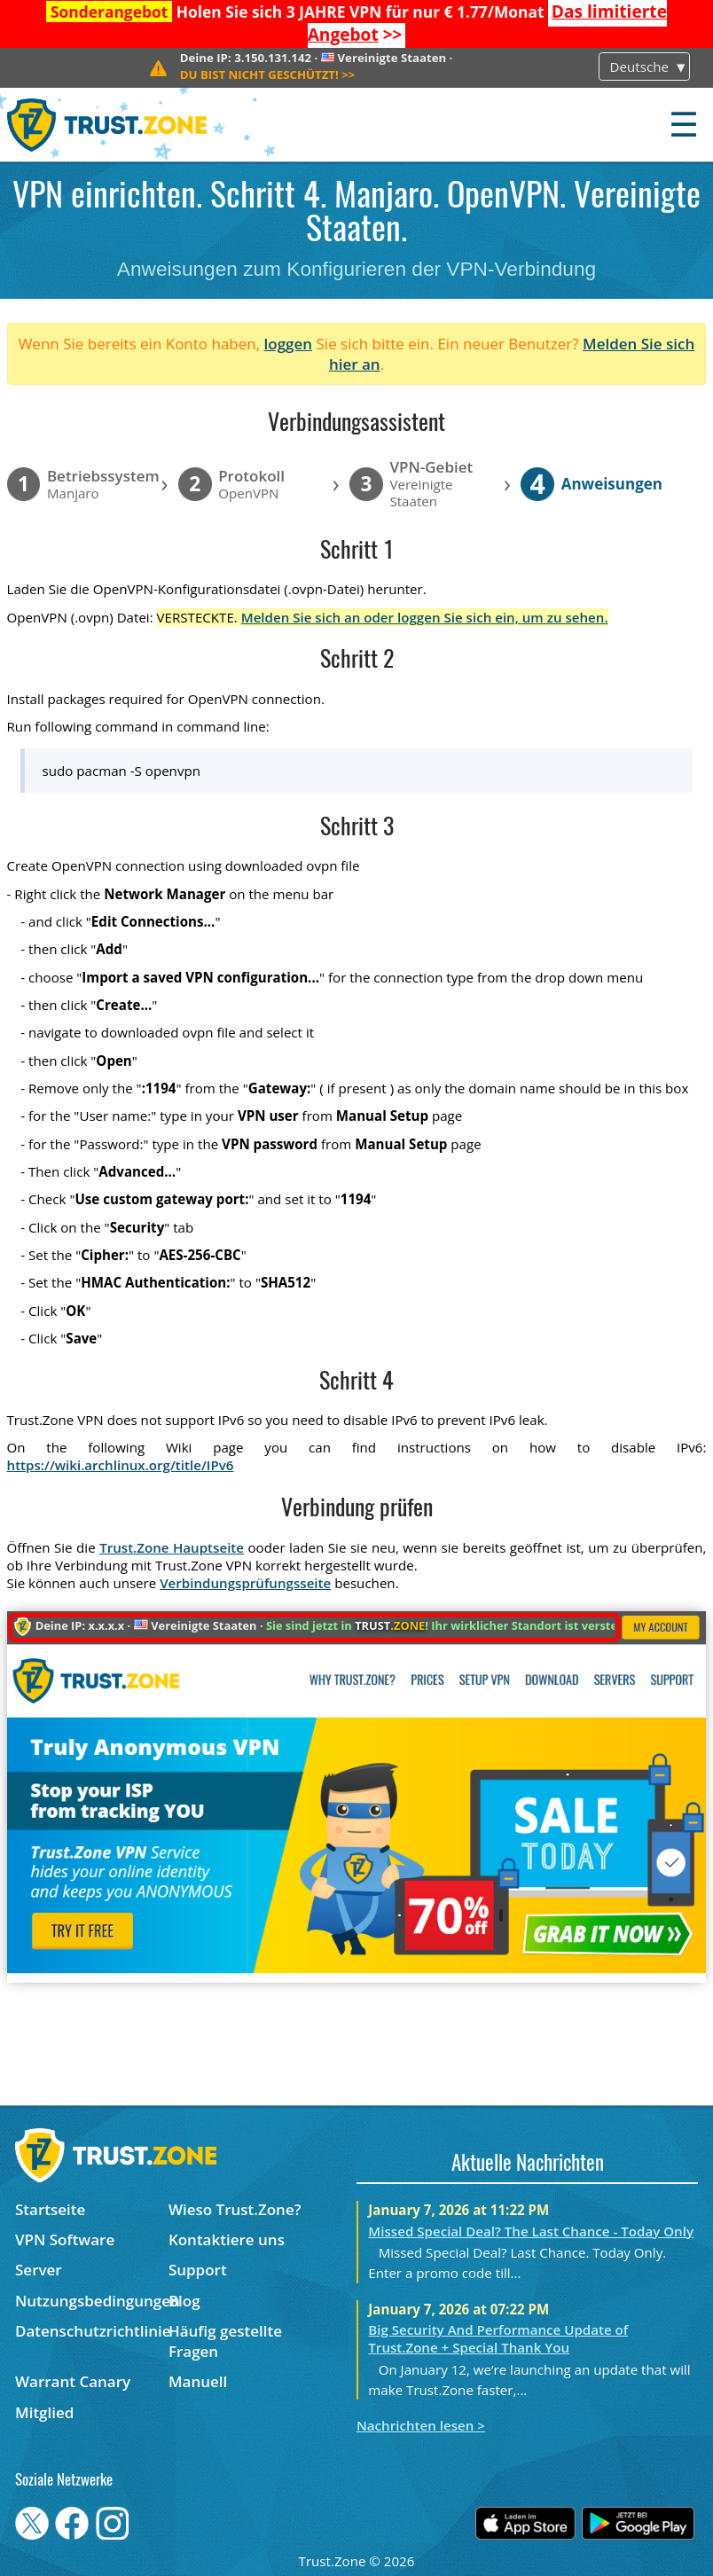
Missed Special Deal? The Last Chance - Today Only (530, 2231)
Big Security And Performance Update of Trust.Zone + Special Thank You (498, 2338)
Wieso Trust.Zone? (235, 2209)
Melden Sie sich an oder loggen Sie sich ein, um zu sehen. (424, 617)
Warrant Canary (72, 2381)
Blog (184, 2300)
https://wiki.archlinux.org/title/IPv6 (120, 1465)
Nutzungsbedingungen (91, 2300)
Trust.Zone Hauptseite (171, 1547)
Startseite (50, 2209)
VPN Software (64, 2239)
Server (38, 2269)
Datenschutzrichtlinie (91, 2331)
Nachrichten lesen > (420, 2425)
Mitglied (44, 2412)
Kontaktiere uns (226, 2239)
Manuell (197, 2381)
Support (197, 2269)
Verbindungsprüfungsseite (245, 1583)
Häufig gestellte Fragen (225, 2341)
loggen (288, 343)
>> (268, 74)
